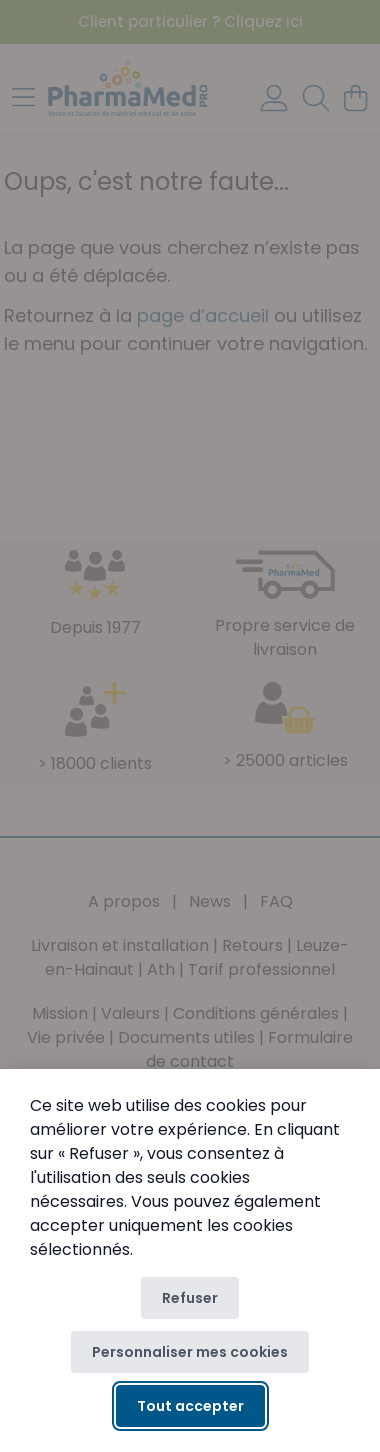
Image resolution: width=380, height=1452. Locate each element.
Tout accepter (190, 1406)
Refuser (190, 1298)
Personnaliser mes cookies (190, 1352)
